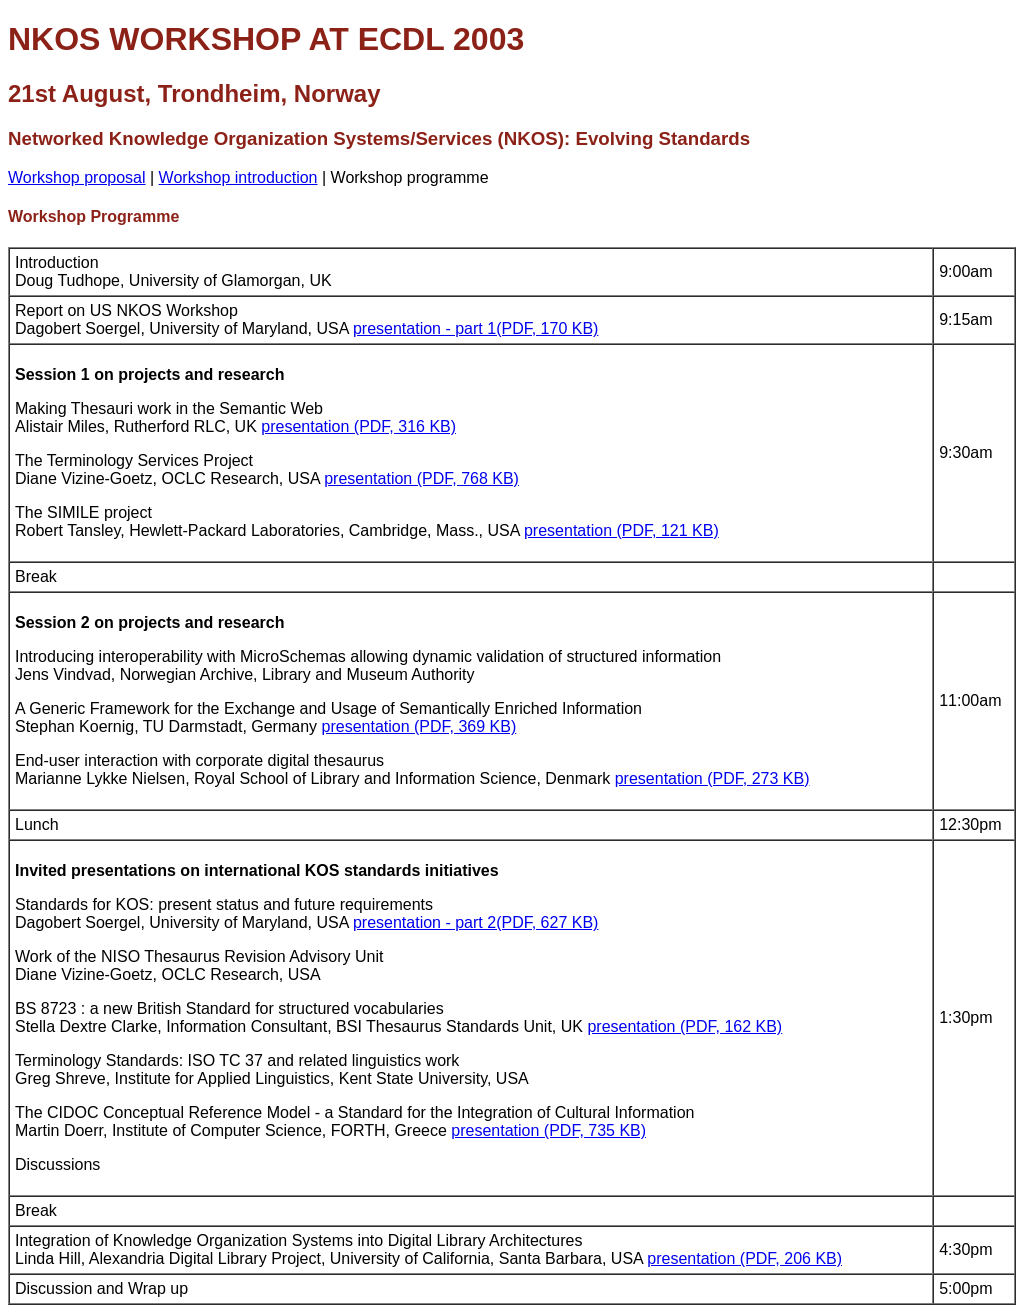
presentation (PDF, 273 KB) (712, 778)
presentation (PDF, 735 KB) (548, 1130)
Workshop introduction (238, 177)
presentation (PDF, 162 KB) (684, 1026)
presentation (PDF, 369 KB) (419, 726)
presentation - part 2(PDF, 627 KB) (475, 922)
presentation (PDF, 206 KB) (744, 1258)
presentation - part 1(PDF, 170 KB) (475, 328)
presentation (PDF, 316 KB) (358, 426)
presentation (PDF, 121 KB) (621, 530)
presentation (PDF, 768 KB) (421, 478)
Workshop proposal (77, 177)
